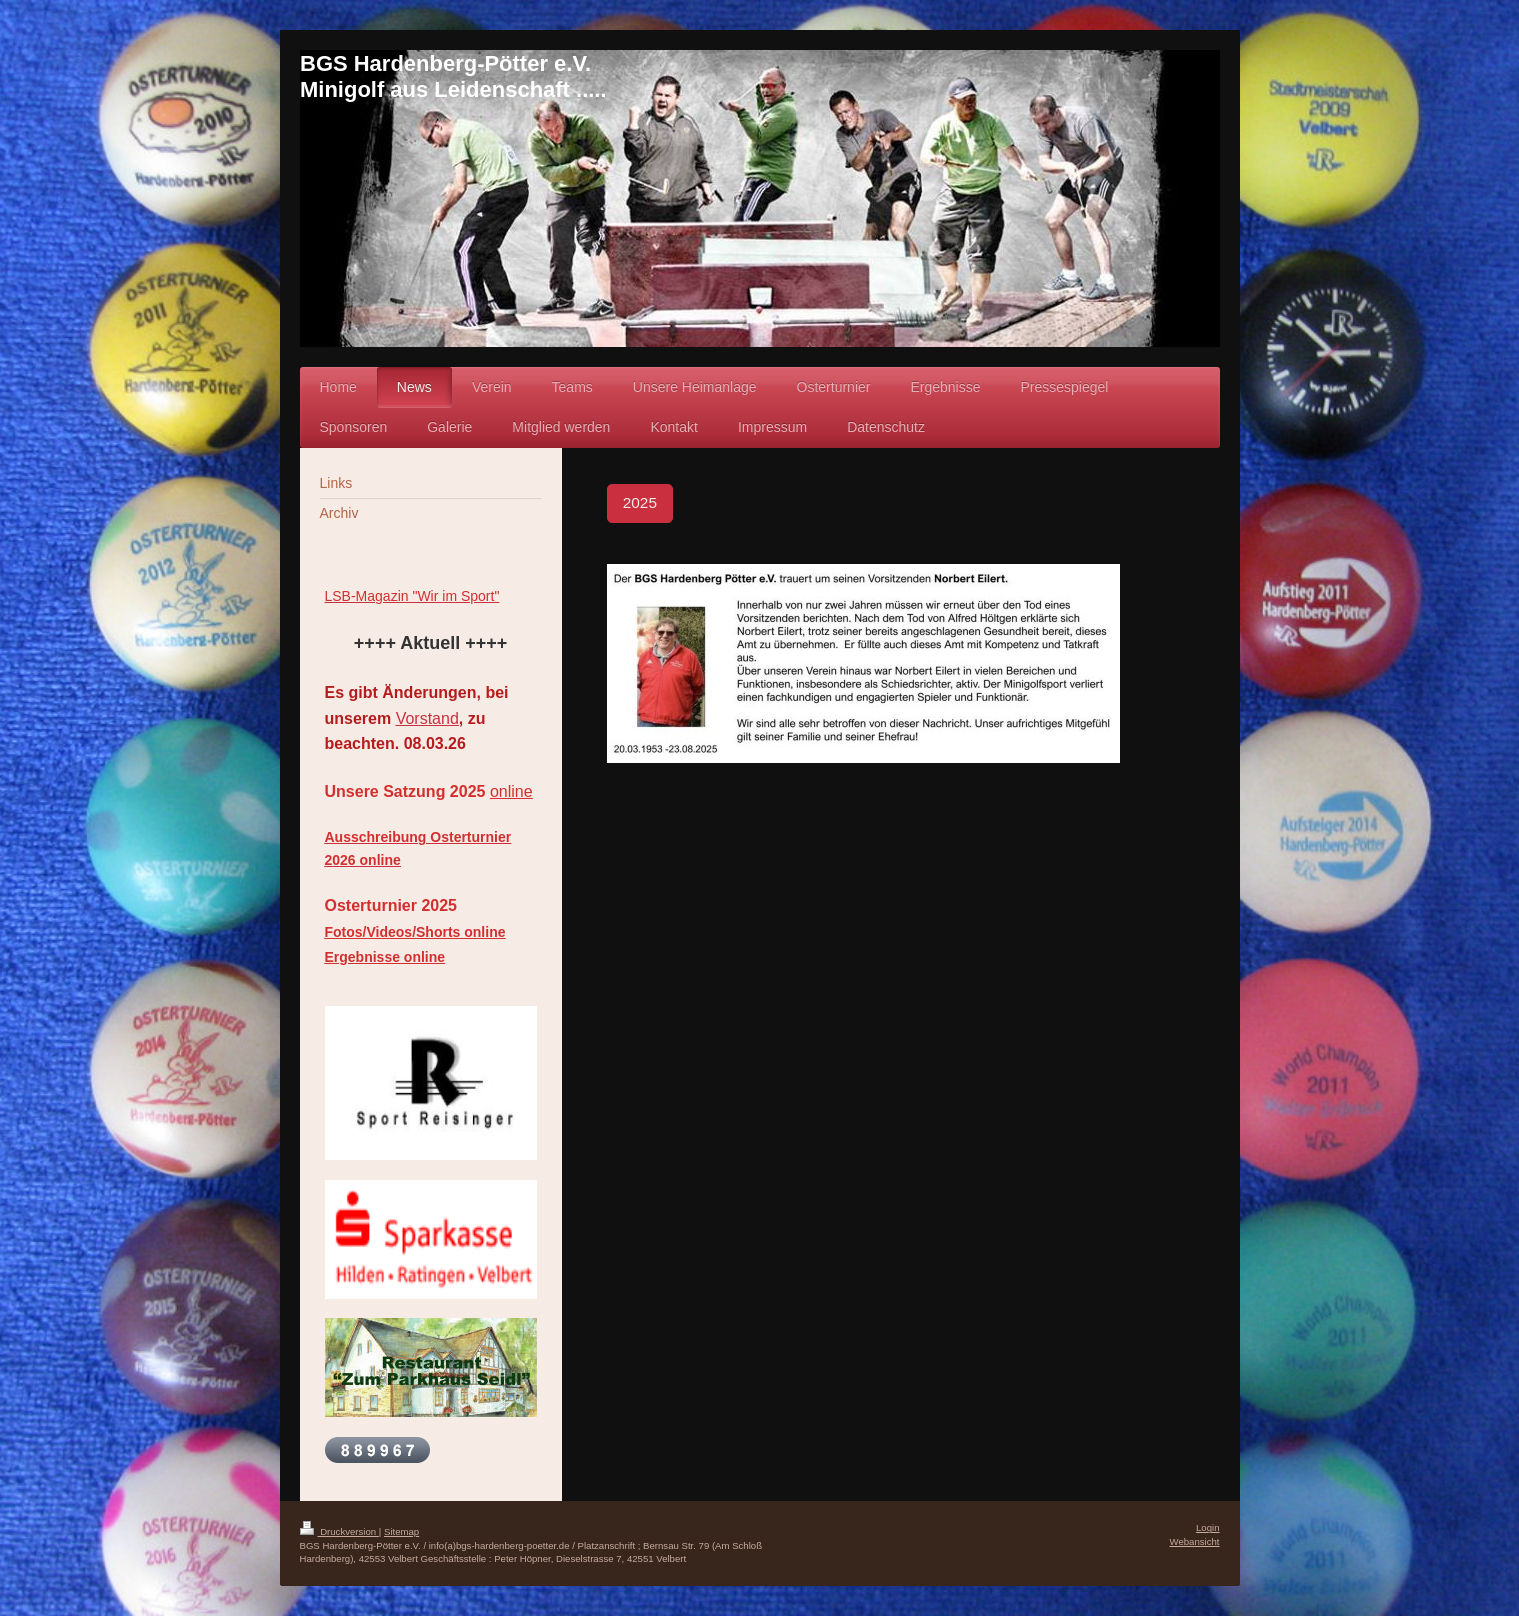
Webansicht (1195, 1541)
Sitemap (401, 1531)
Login (1207, 1527)
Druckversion (339, 1531)
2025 (640, 502)
